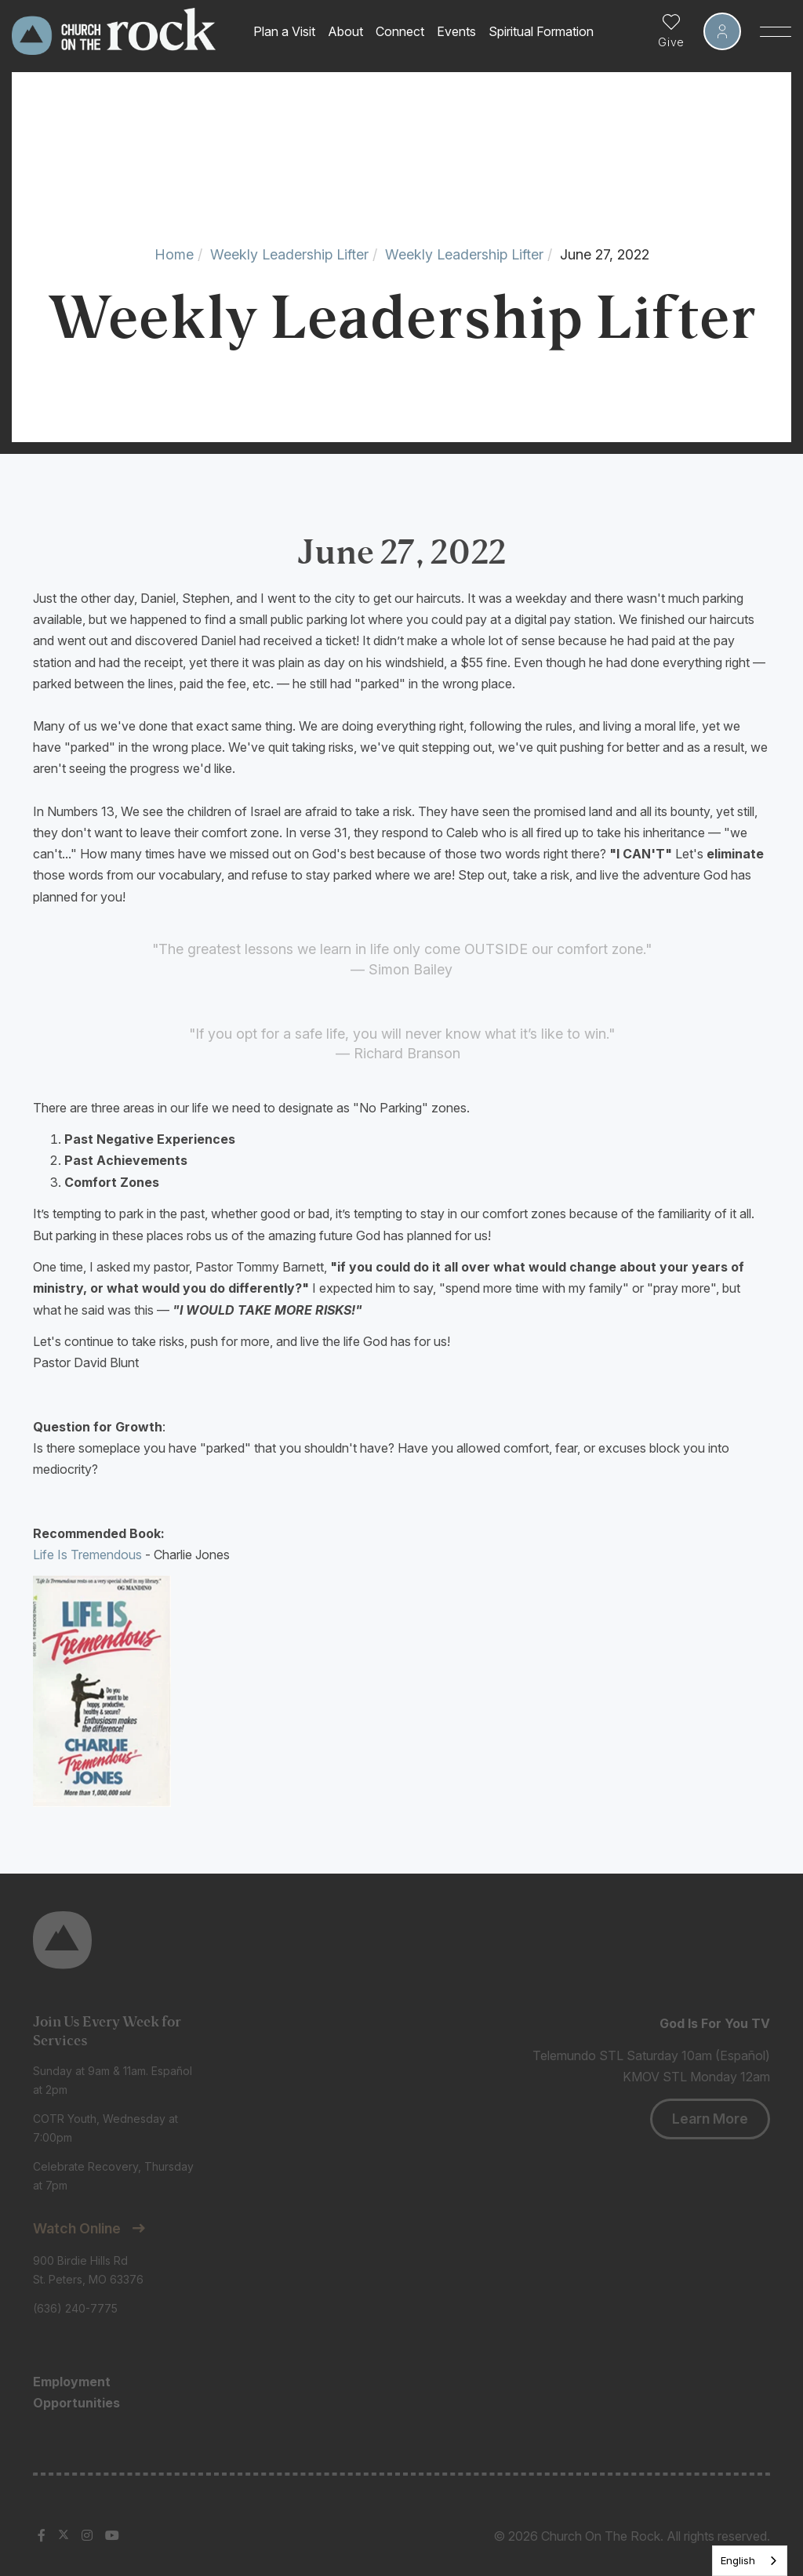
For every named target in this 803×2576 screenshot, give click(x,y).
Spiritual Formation (541, 31)
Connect (400, 31)
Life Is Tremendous (87, 1554)
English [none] (738, 2560)
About (345, 31)
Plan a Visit (284, 31)
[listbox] (749, 2560)
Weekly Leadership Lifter (289, 254)
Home (174, 254)
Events (456, 31)
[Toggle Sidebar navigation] (775, 31)
